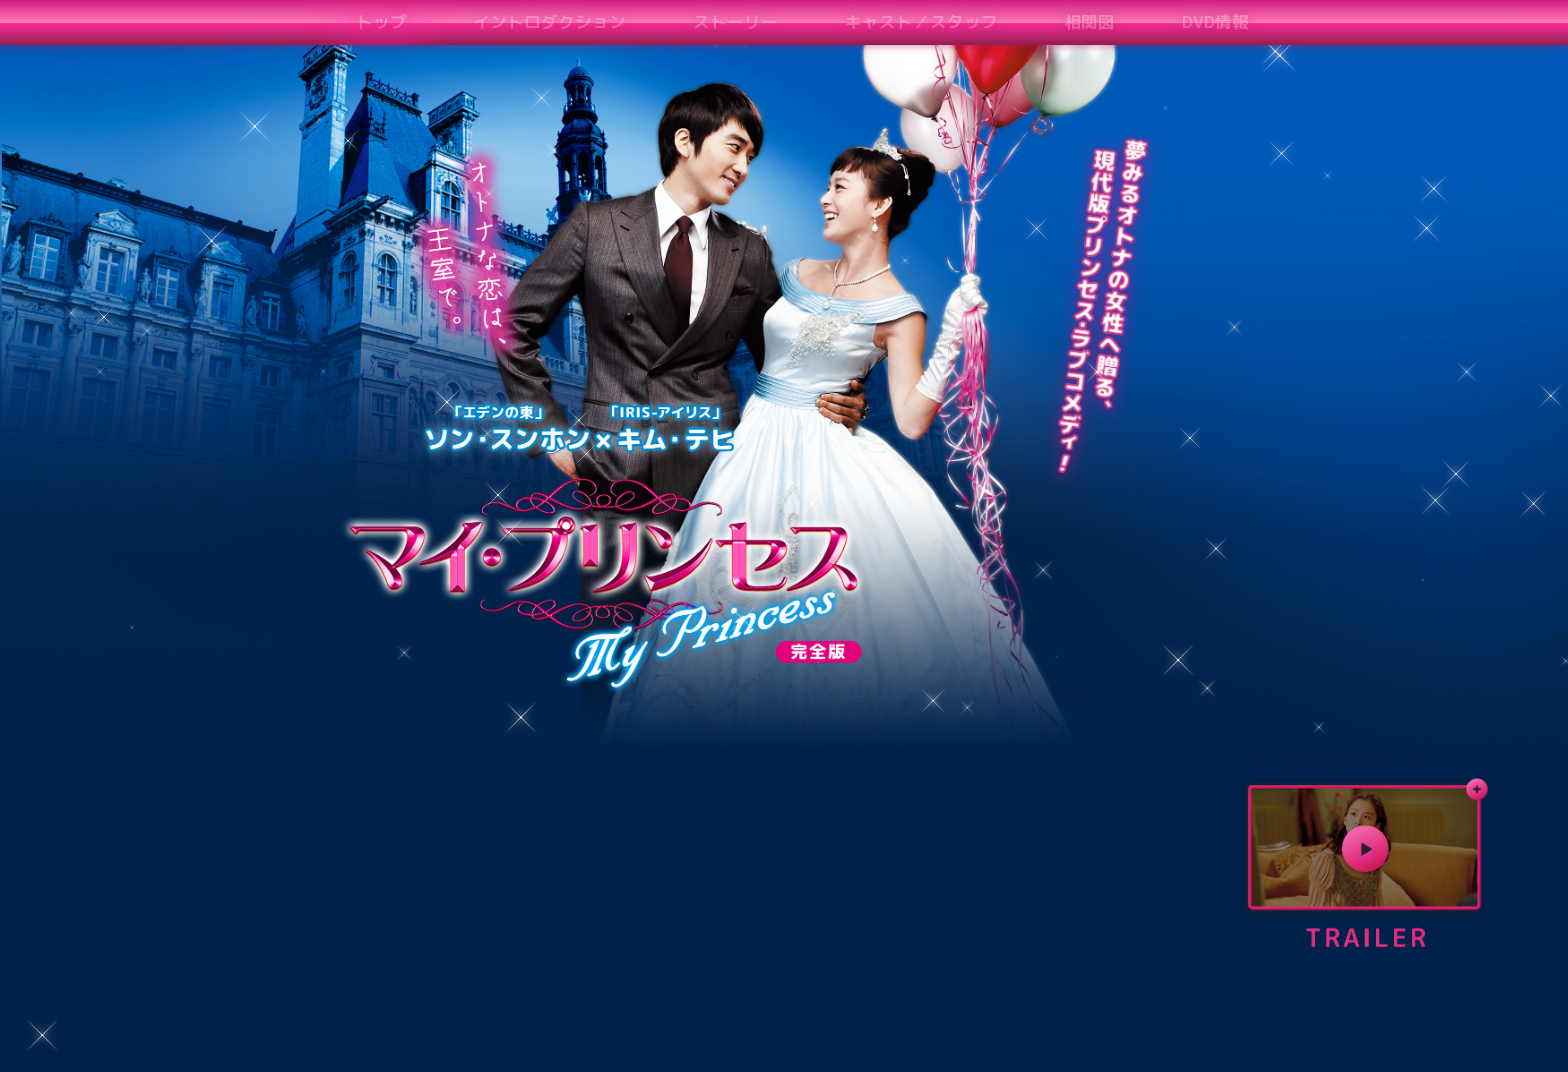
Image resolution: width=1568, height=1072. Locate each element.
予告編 (1117, 21)
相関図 (929, 21)
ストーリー (638, 21)
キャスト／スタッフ (792, 21)
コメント (1212, 21)
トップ (347, 21)
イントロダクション (484, 21)
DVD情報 (1023, 21)
